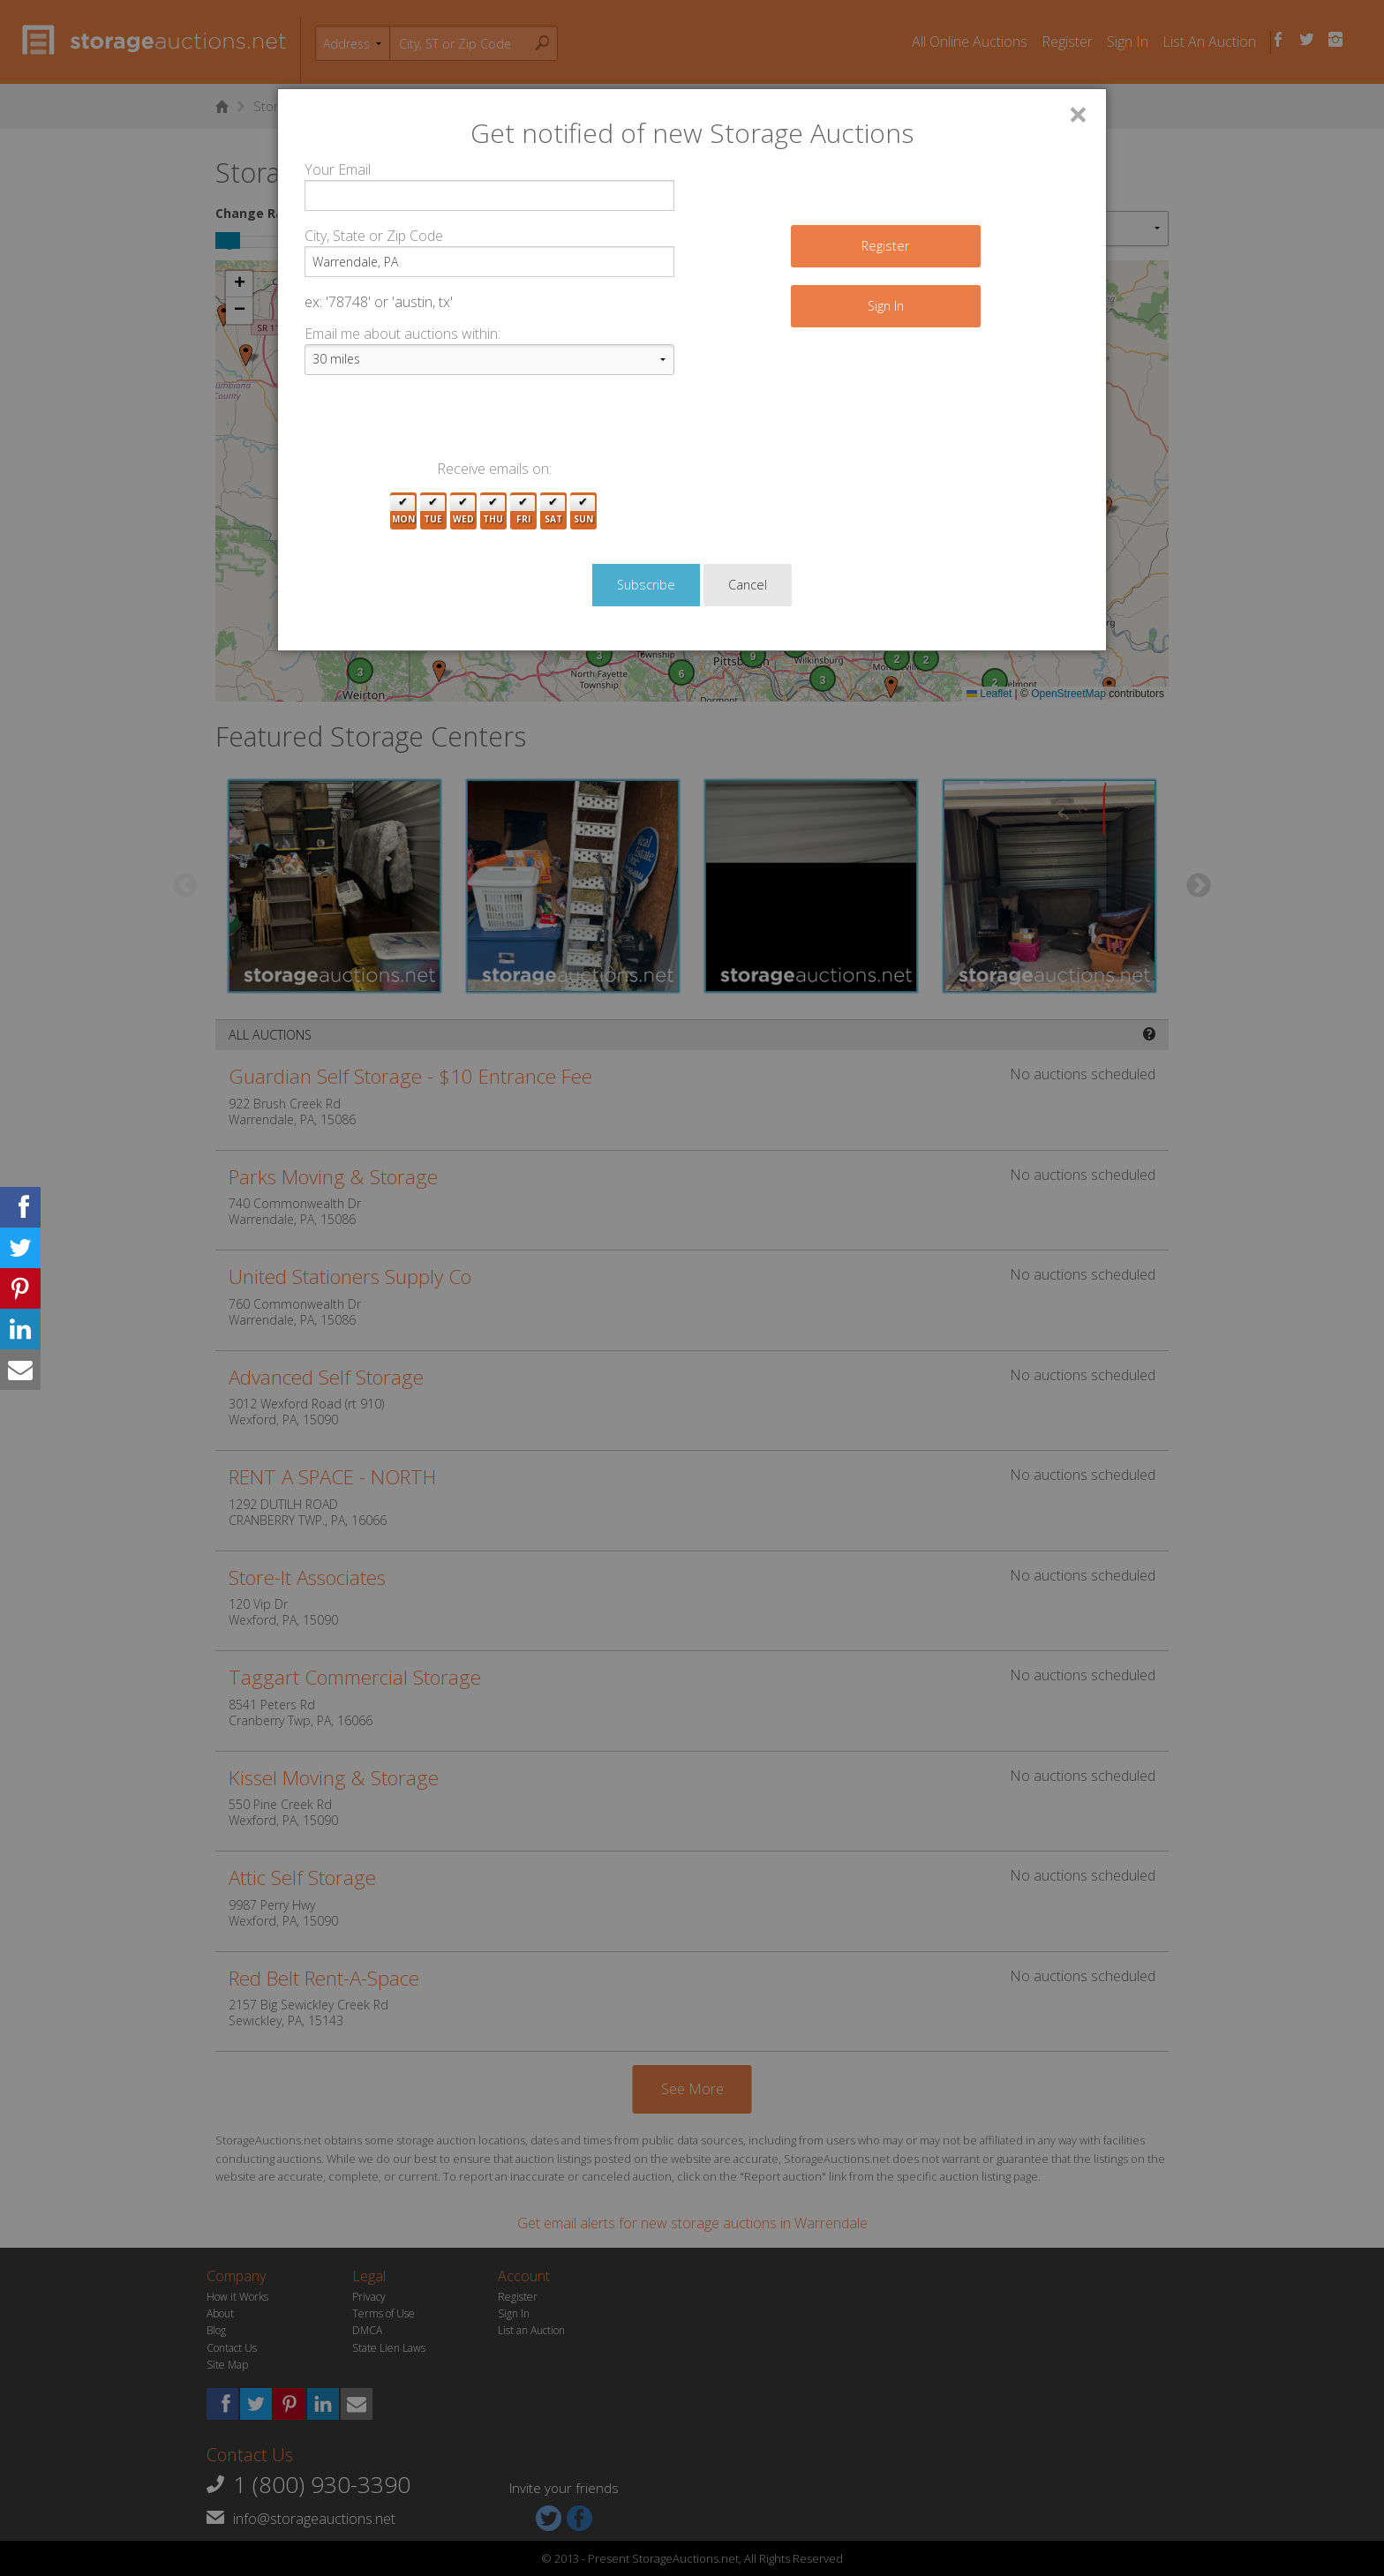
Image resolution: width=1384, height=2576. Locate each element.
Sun (583, 511)
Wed (463, 511)
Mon (403, 511)
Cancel (747, 584)
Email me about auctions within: (402, 333)
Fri (523, 511)
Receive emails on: (494, 468)
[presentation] (439, 423)
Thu (493, 511)
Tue (433, 511)
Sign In (886, 305)
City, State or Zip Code (374, 235)
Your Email (338, 169)
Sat (553, 511)
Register (885, 245)
